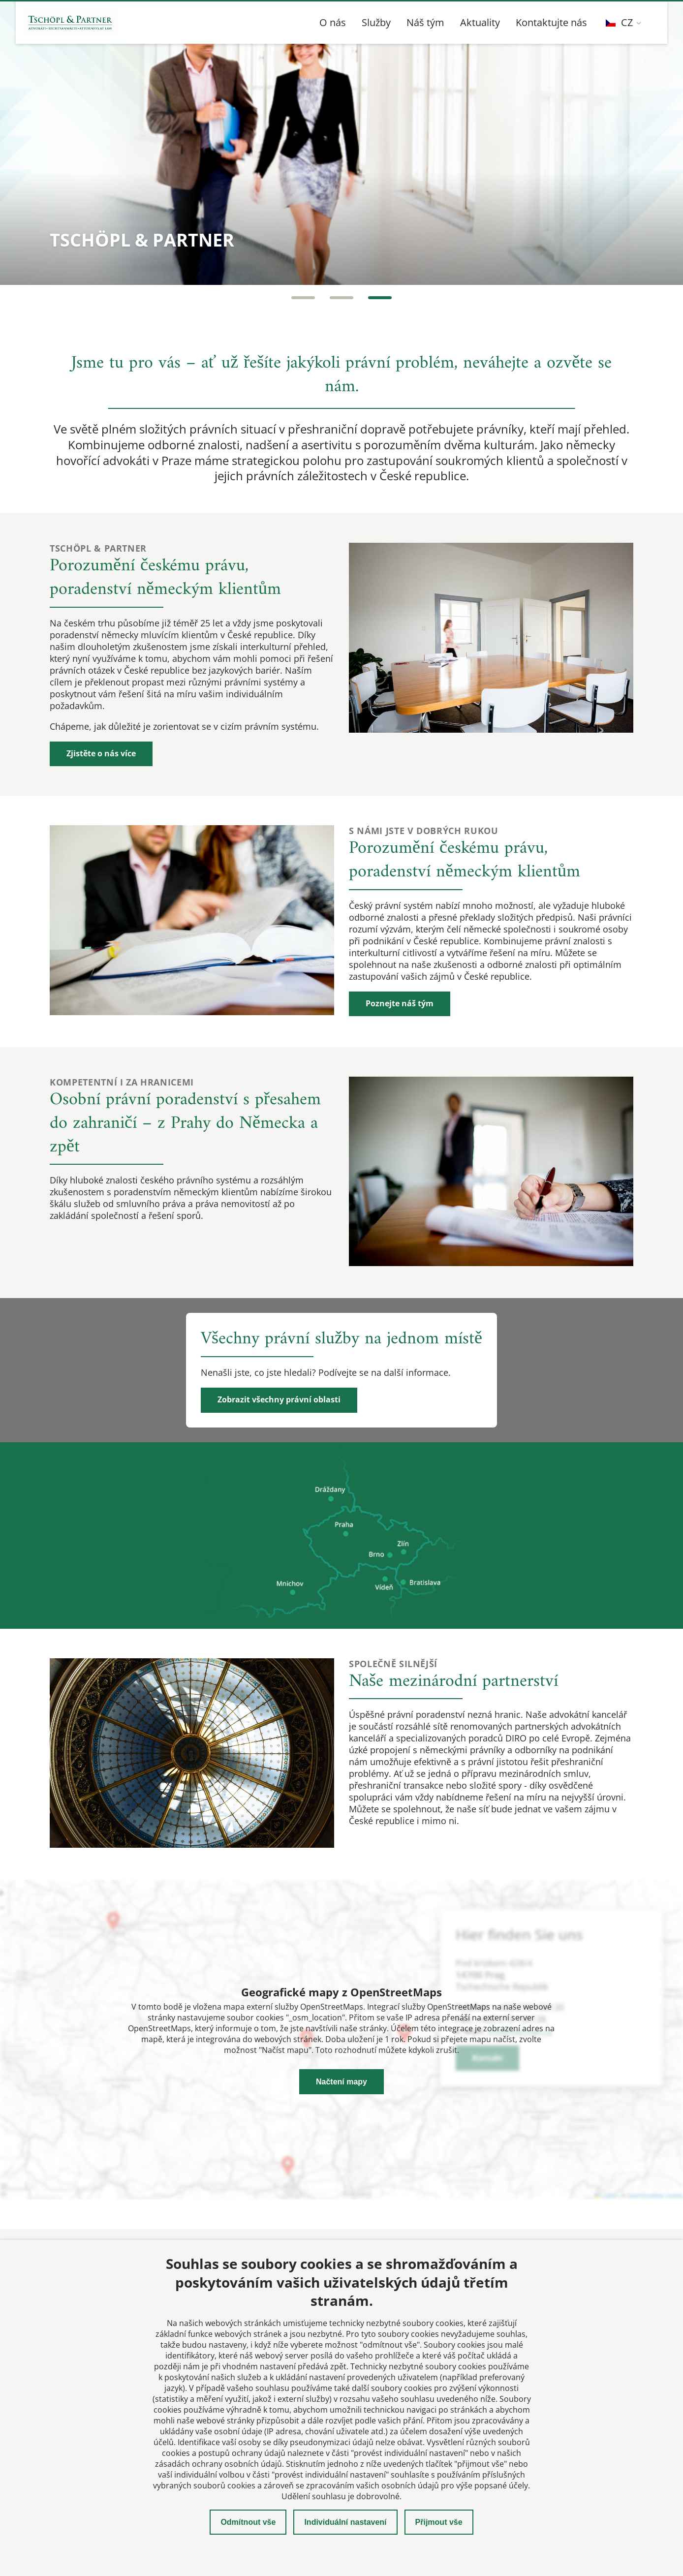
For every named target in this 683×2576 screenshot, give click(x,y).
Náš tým (425, 22)
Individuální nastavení (345, 2522)
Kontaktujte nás (551, 22)
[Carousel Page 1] (303, 297)
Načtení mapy (341, 2082)
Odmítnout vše (248, 2522)
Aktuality (480, 22)
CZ (619, 22)
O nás (332, 22)
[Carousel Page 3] (380, 297)
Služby (376, 22)
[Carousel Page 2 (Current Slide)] (341, 297)
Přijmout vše (439, 2522)
